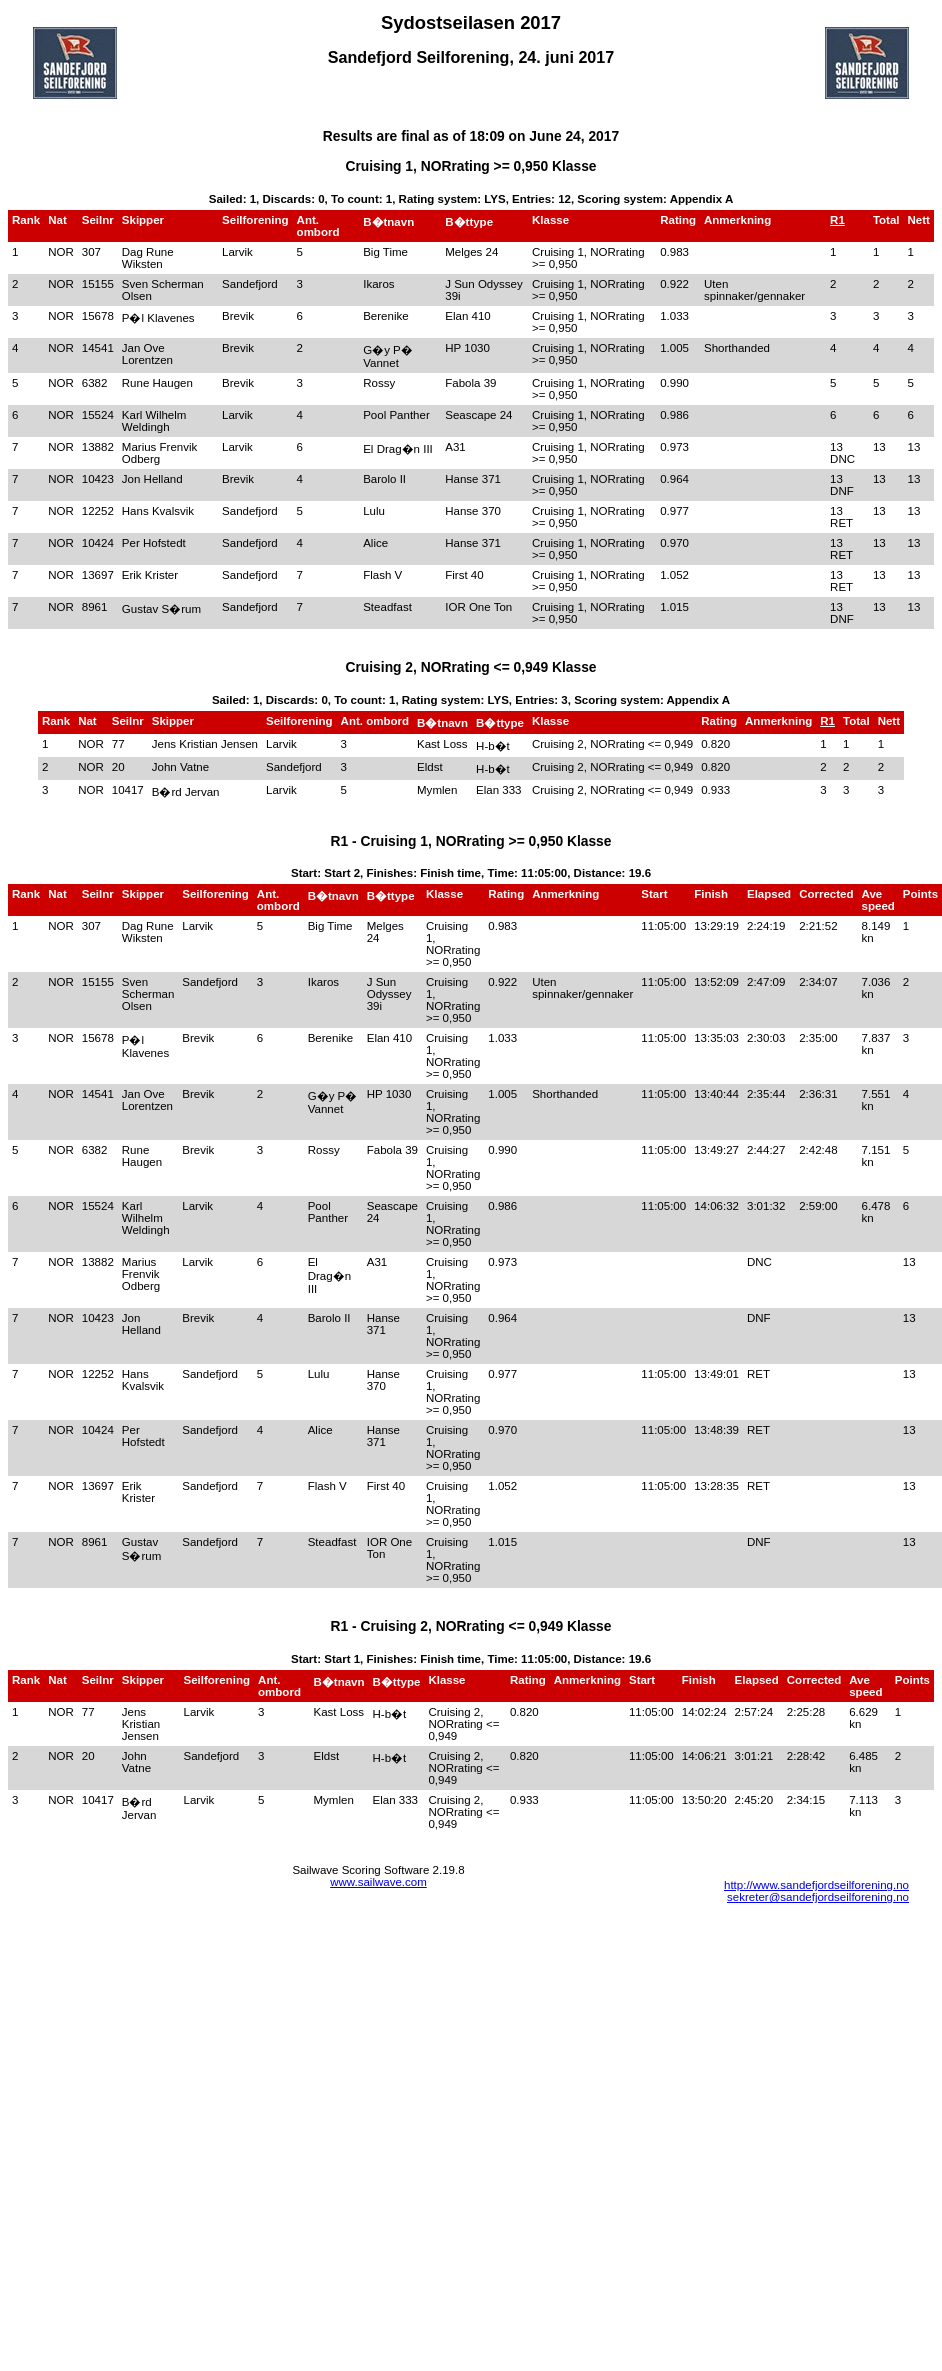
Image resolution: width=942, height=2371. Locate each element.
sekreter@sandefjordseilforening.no (818, 1897)
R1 (837, 220)
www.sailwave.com (378, 1882)
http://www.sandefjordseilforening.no (816, 1885)
